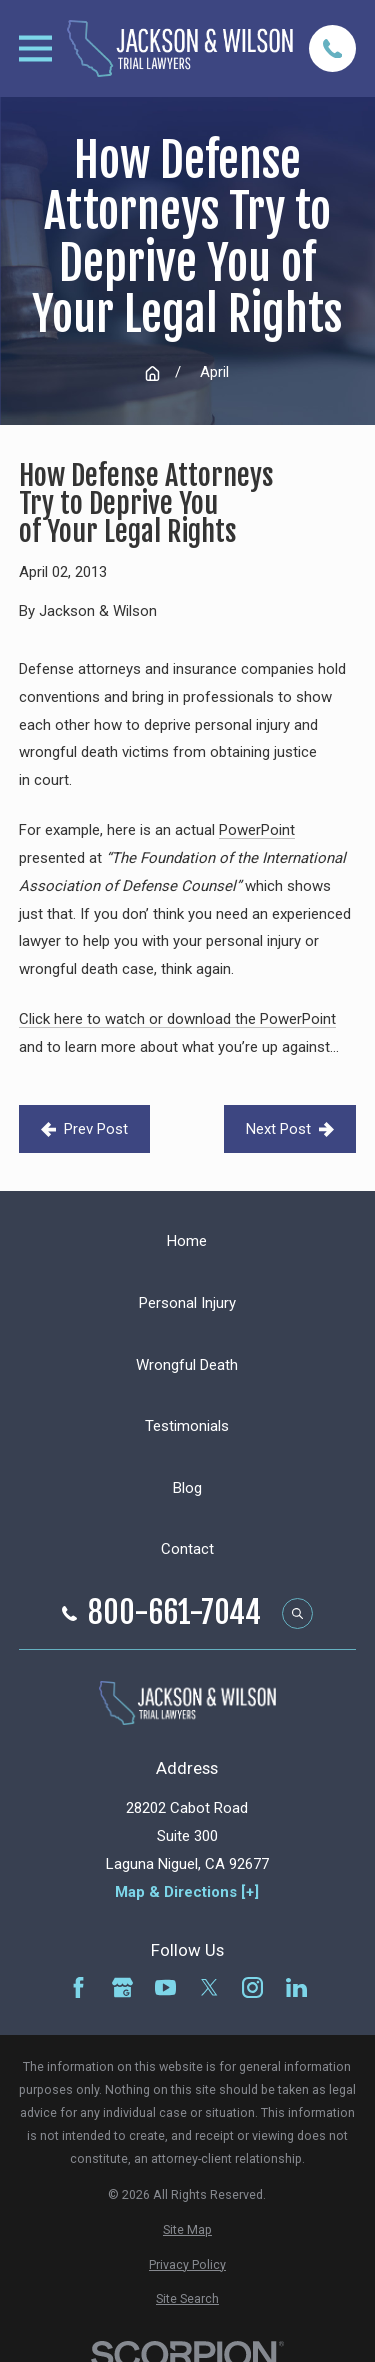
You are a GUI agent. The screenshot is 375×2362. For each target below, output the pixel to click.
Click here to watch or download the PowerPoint (177, 1019)
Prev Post (84, 1129)
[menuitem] (187, 2229)
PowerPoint (257, 830)
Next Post (290, 1129)
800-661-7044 (174, 1613)
